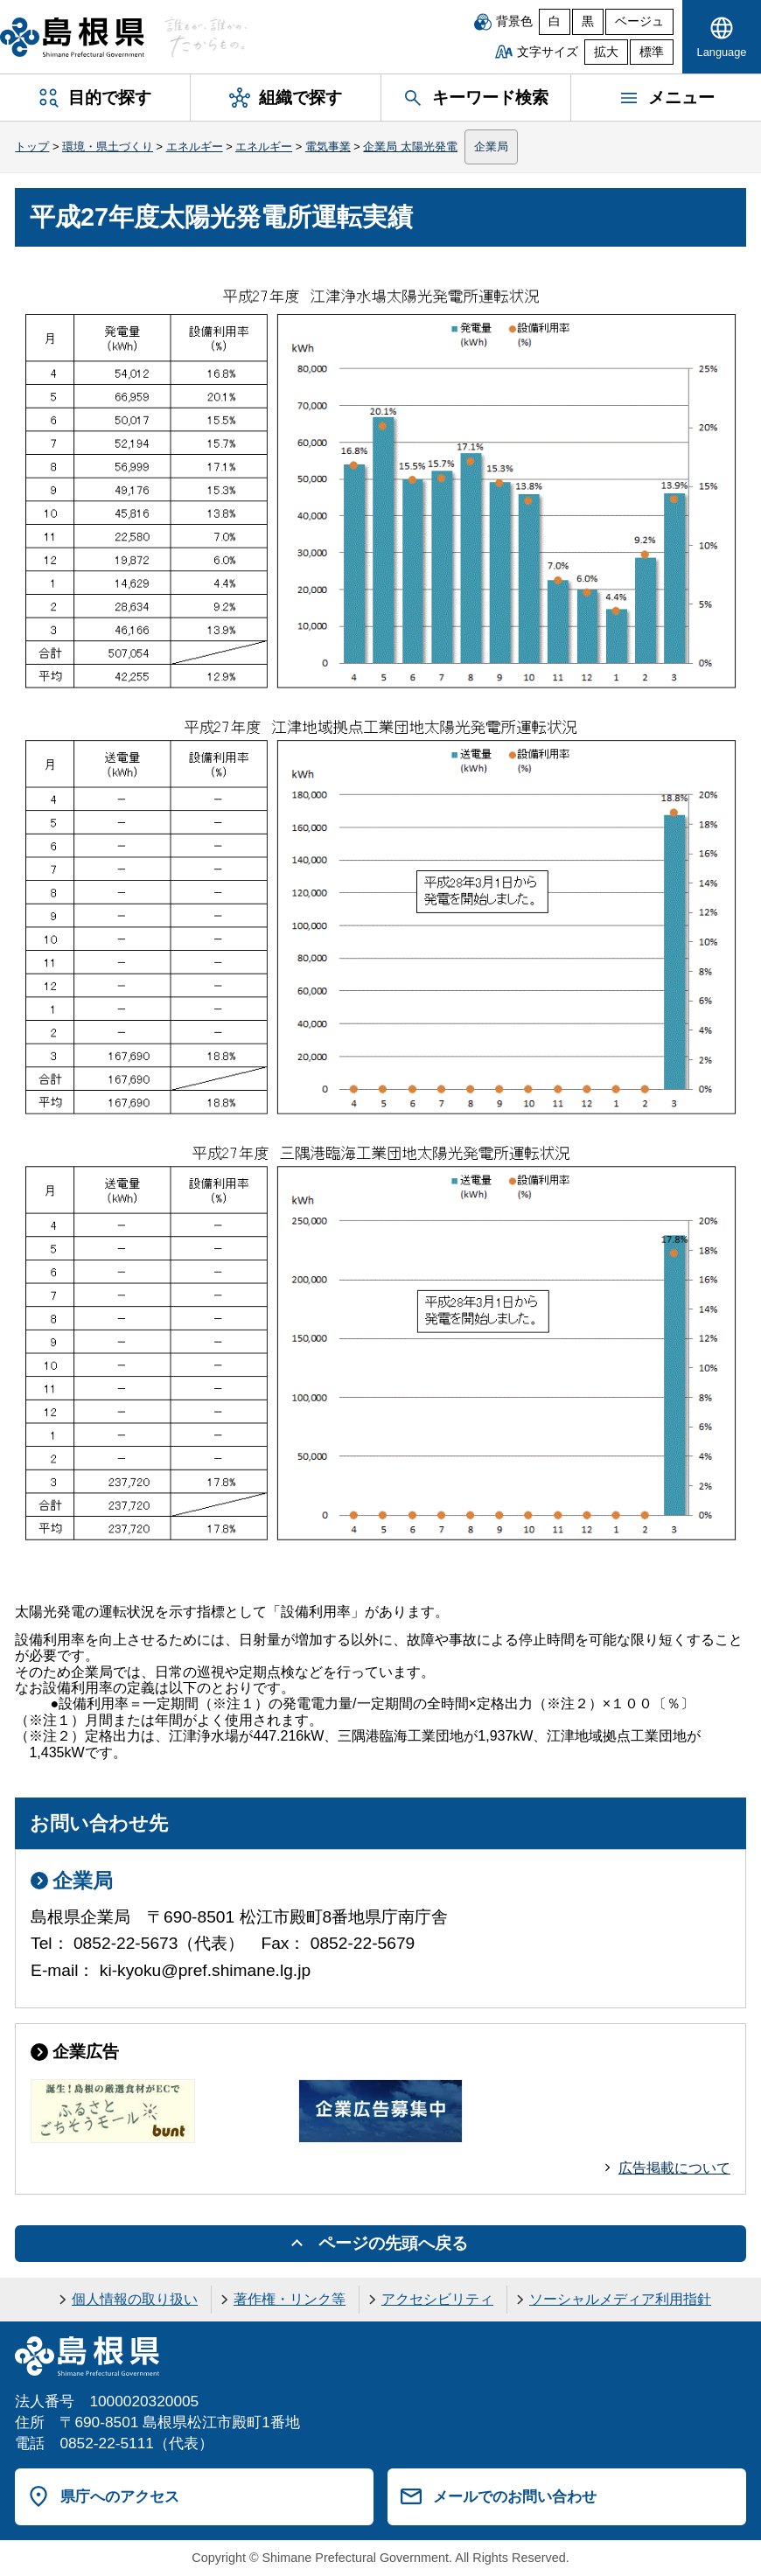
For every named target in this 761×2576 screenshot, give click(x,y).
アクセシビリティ (437, 2299)
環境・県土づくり (107, 146)
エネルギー (194, 146)
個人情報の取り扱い (135, 2299)
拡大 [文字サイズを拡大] (606, 52)
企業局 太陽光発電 (410, 146)
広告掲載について (674, 2168)
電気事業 (328, 146)
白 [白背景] (554, 21)
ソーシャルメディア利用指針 (620, 2299)
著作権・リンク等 (290, 2299)
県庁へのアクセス (119, 2496)
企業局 (491, 146)
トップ (32, 146)
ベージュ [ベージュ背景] (639, 21)
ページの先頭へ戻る (393, 2243)
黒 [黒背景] (588, 21)
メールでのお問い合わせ (515, 2496)
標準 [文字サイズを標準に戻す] (651, 52)
